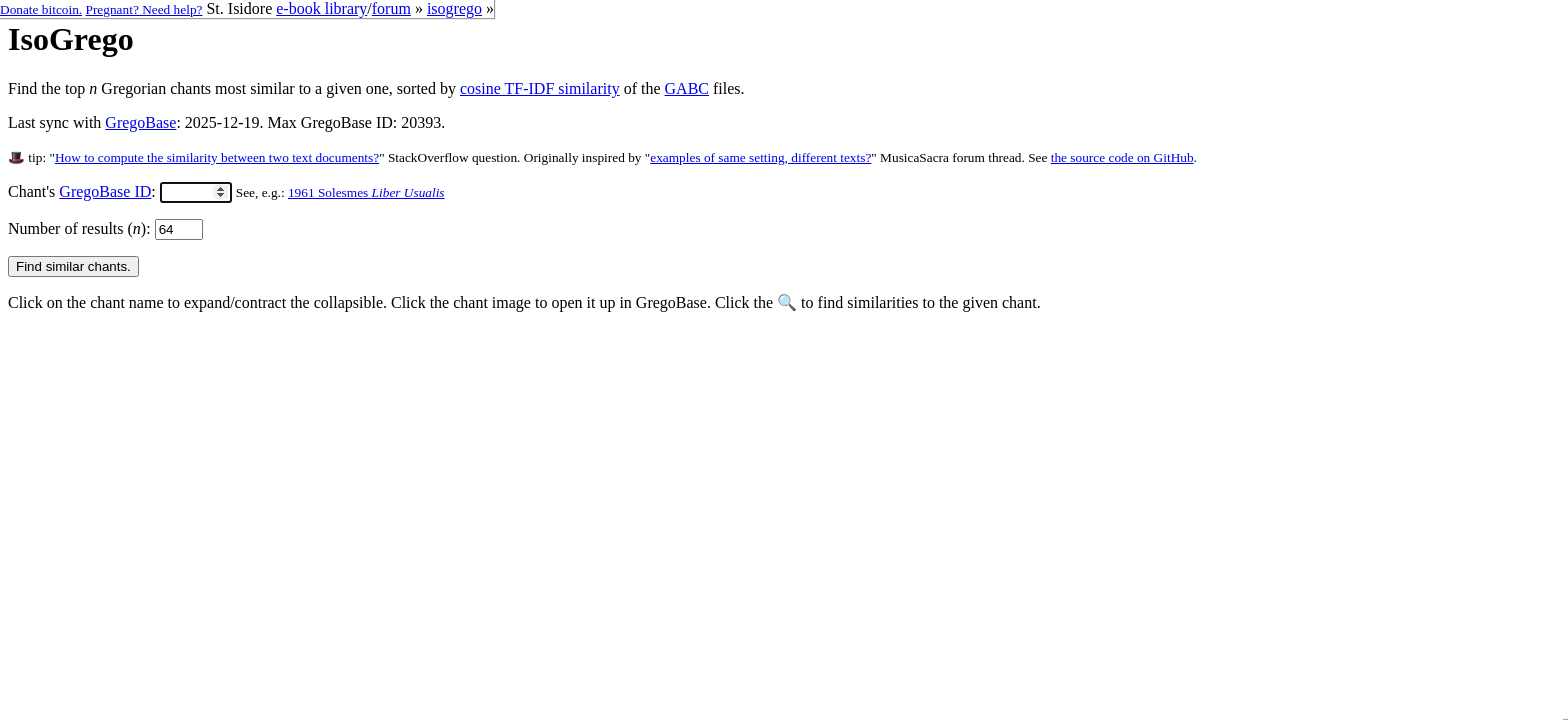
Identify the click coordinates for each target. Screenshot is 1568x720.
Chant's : (120, 191)
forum (391, 8)
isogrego (454, 8)
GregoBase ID (105, 191)
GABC (687, 88)
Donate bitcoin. (41, 9)
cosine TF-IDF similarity (540, 88)
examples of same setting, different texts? (760, 157)
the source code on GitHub (1122, 157)
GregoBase (140, 122)
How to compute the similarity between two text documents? (217, 157)
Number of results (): (105, 228)
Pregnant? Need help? (144, 9)
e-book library (321, 8)
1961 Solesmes (366, 192)
